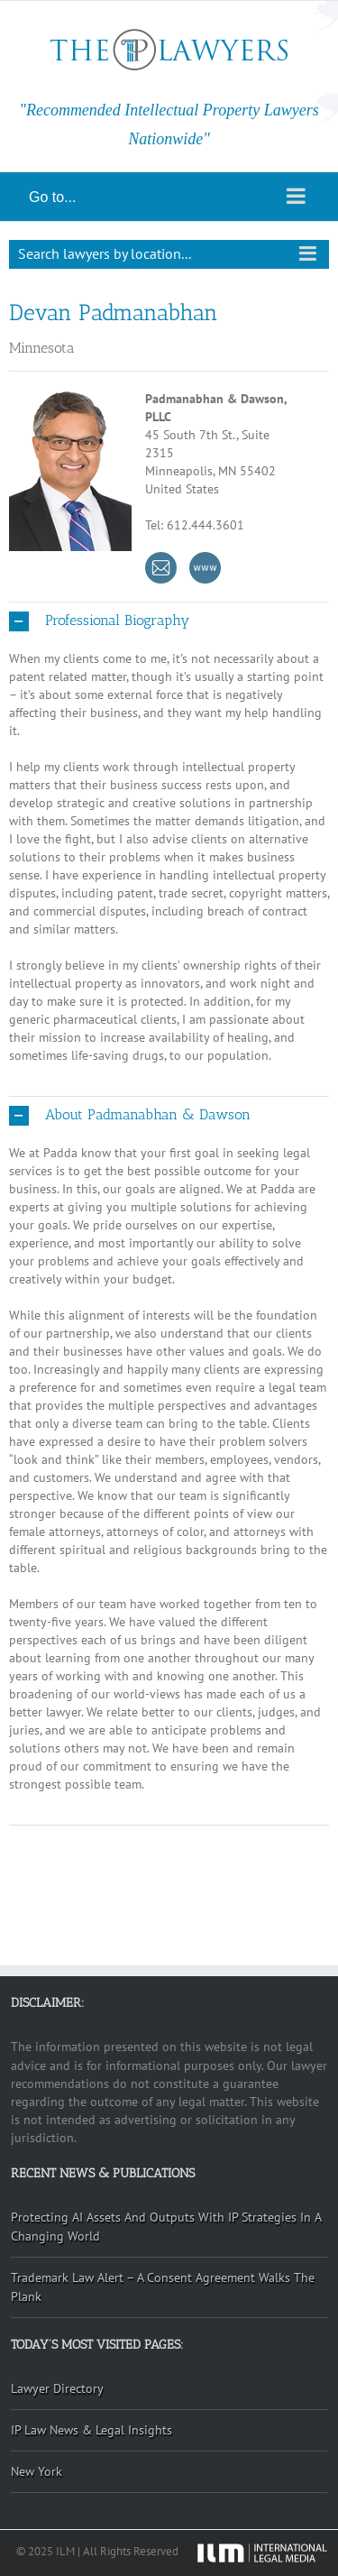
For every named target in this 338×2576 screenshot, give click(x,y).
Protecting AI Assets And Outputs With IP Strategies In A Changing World (166, 2226)
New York (36, 2471)
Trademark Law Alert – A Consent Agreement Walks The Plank (163, 2287)
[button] (169, 621)
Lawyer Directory (57, 2388)
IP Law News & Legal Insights (91, 2430)
